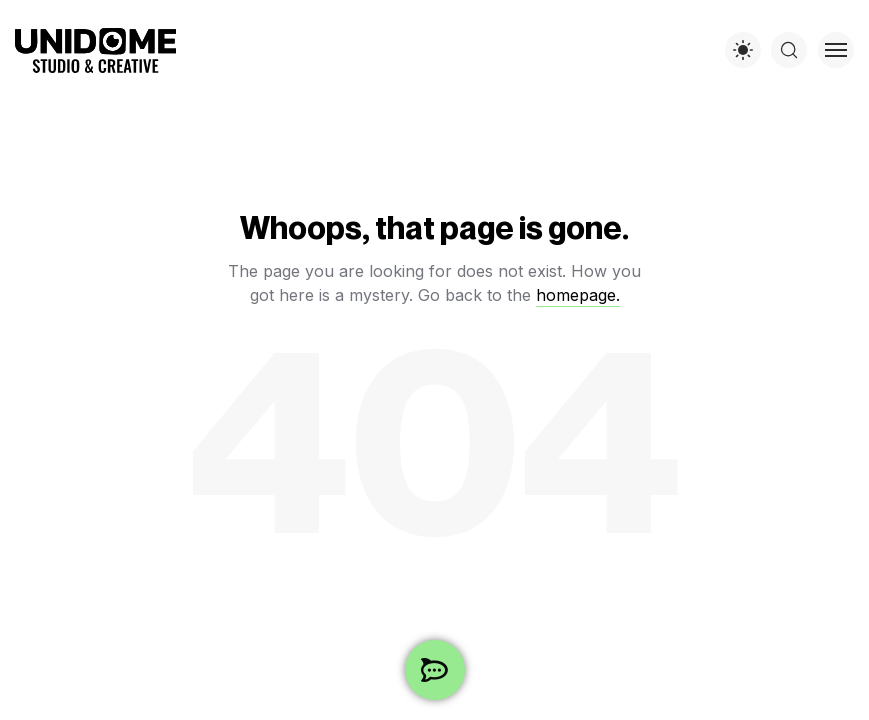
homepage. (578, 295)
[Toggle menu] (836, 50)
